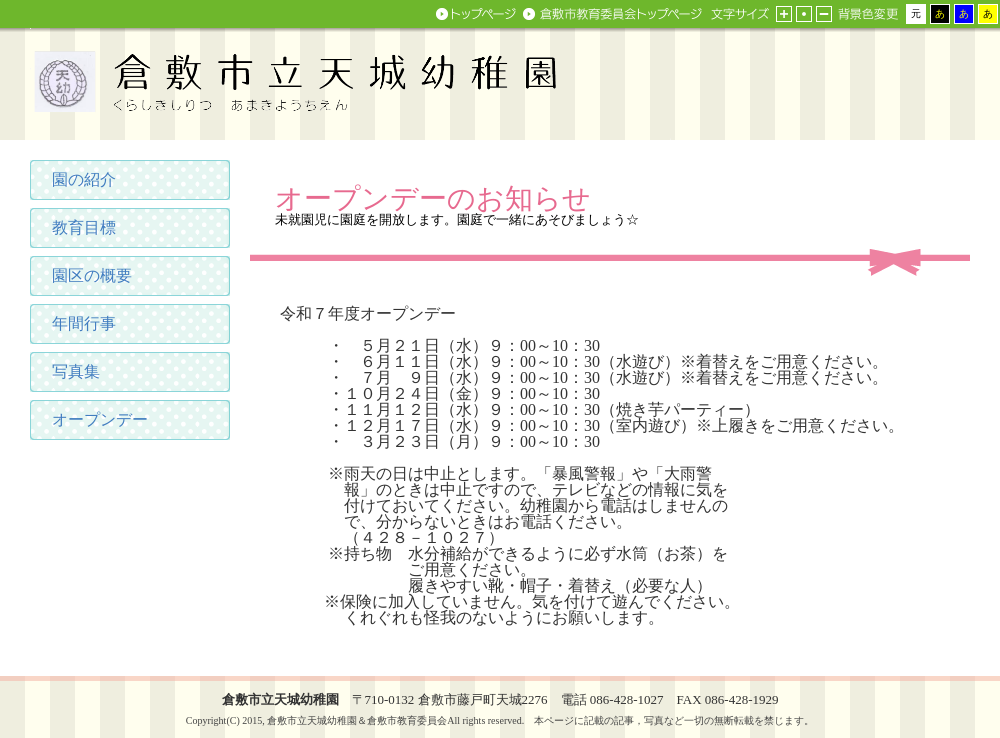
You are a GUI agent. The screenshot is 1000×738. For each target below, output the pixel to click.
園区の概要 (92, 275)
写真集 (76, 371)
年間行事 (84, 323)
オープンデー (100, 419)
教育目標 (84, 227)
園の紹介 (84, 179)
